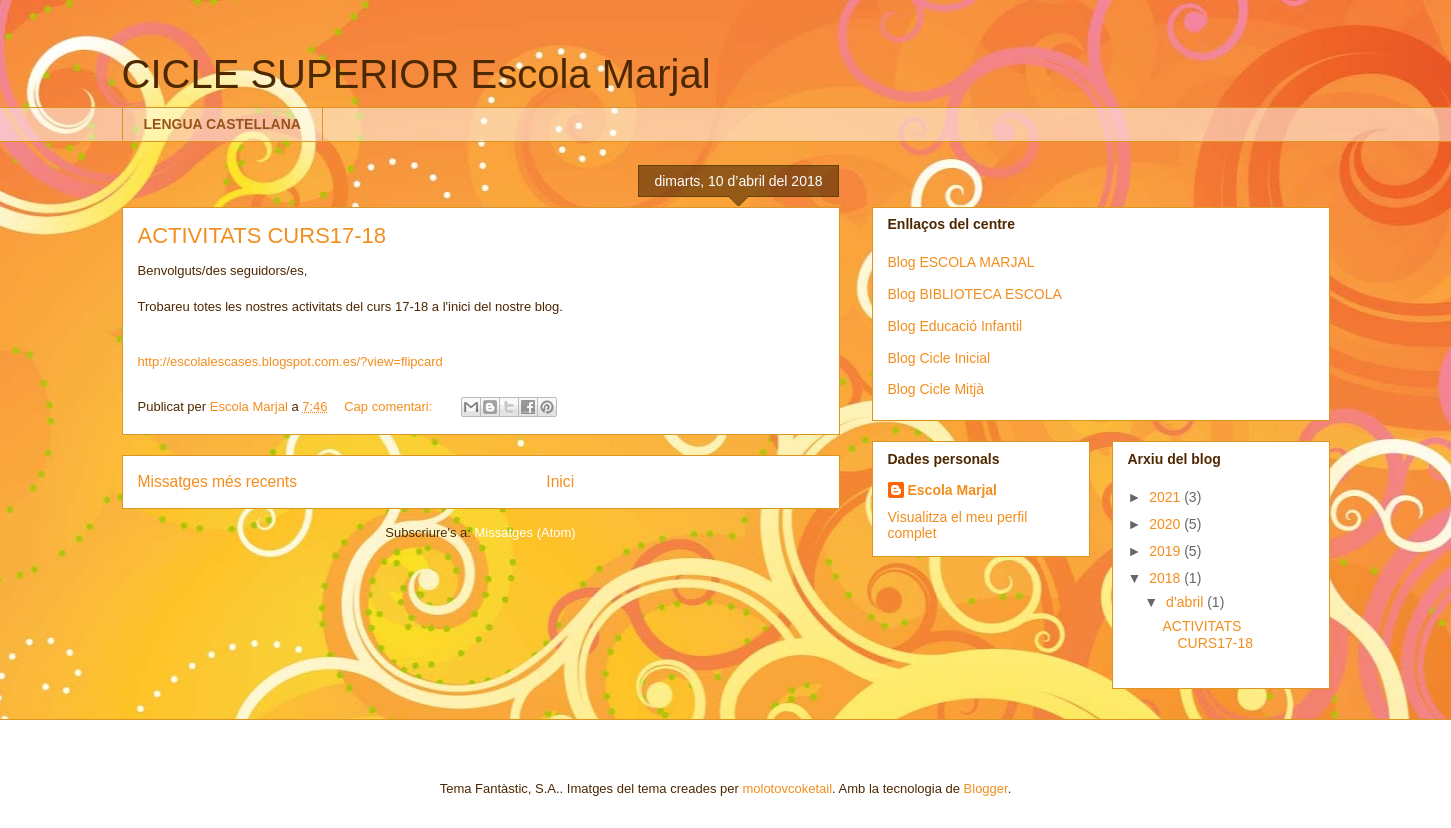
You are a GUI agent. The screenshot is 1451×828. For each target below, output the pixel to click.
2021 (1166, 497)
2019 (1166, 551)
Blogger (986, 788)
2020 (1166, 524)
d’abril (1186, 602)
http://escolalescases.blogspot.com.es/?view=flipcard (290, 361)
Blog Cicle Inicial (939, 358)
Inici (560, 481)
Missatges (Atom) (525, 532)
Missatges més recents (217, 481)
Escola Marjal (953, 490)
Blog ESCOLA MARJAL (961, 262)
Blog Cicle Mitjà (936, 389)
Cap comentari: (390, 406)
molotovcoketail (787, 788)
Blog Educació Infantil (955, 326)
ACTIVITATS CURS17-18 (262, 235)
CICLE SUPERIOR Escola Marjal (416, 74)
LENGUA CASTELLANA (222, 124)
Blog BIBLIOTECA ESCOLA (975, 294)
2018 (1166, 578)
